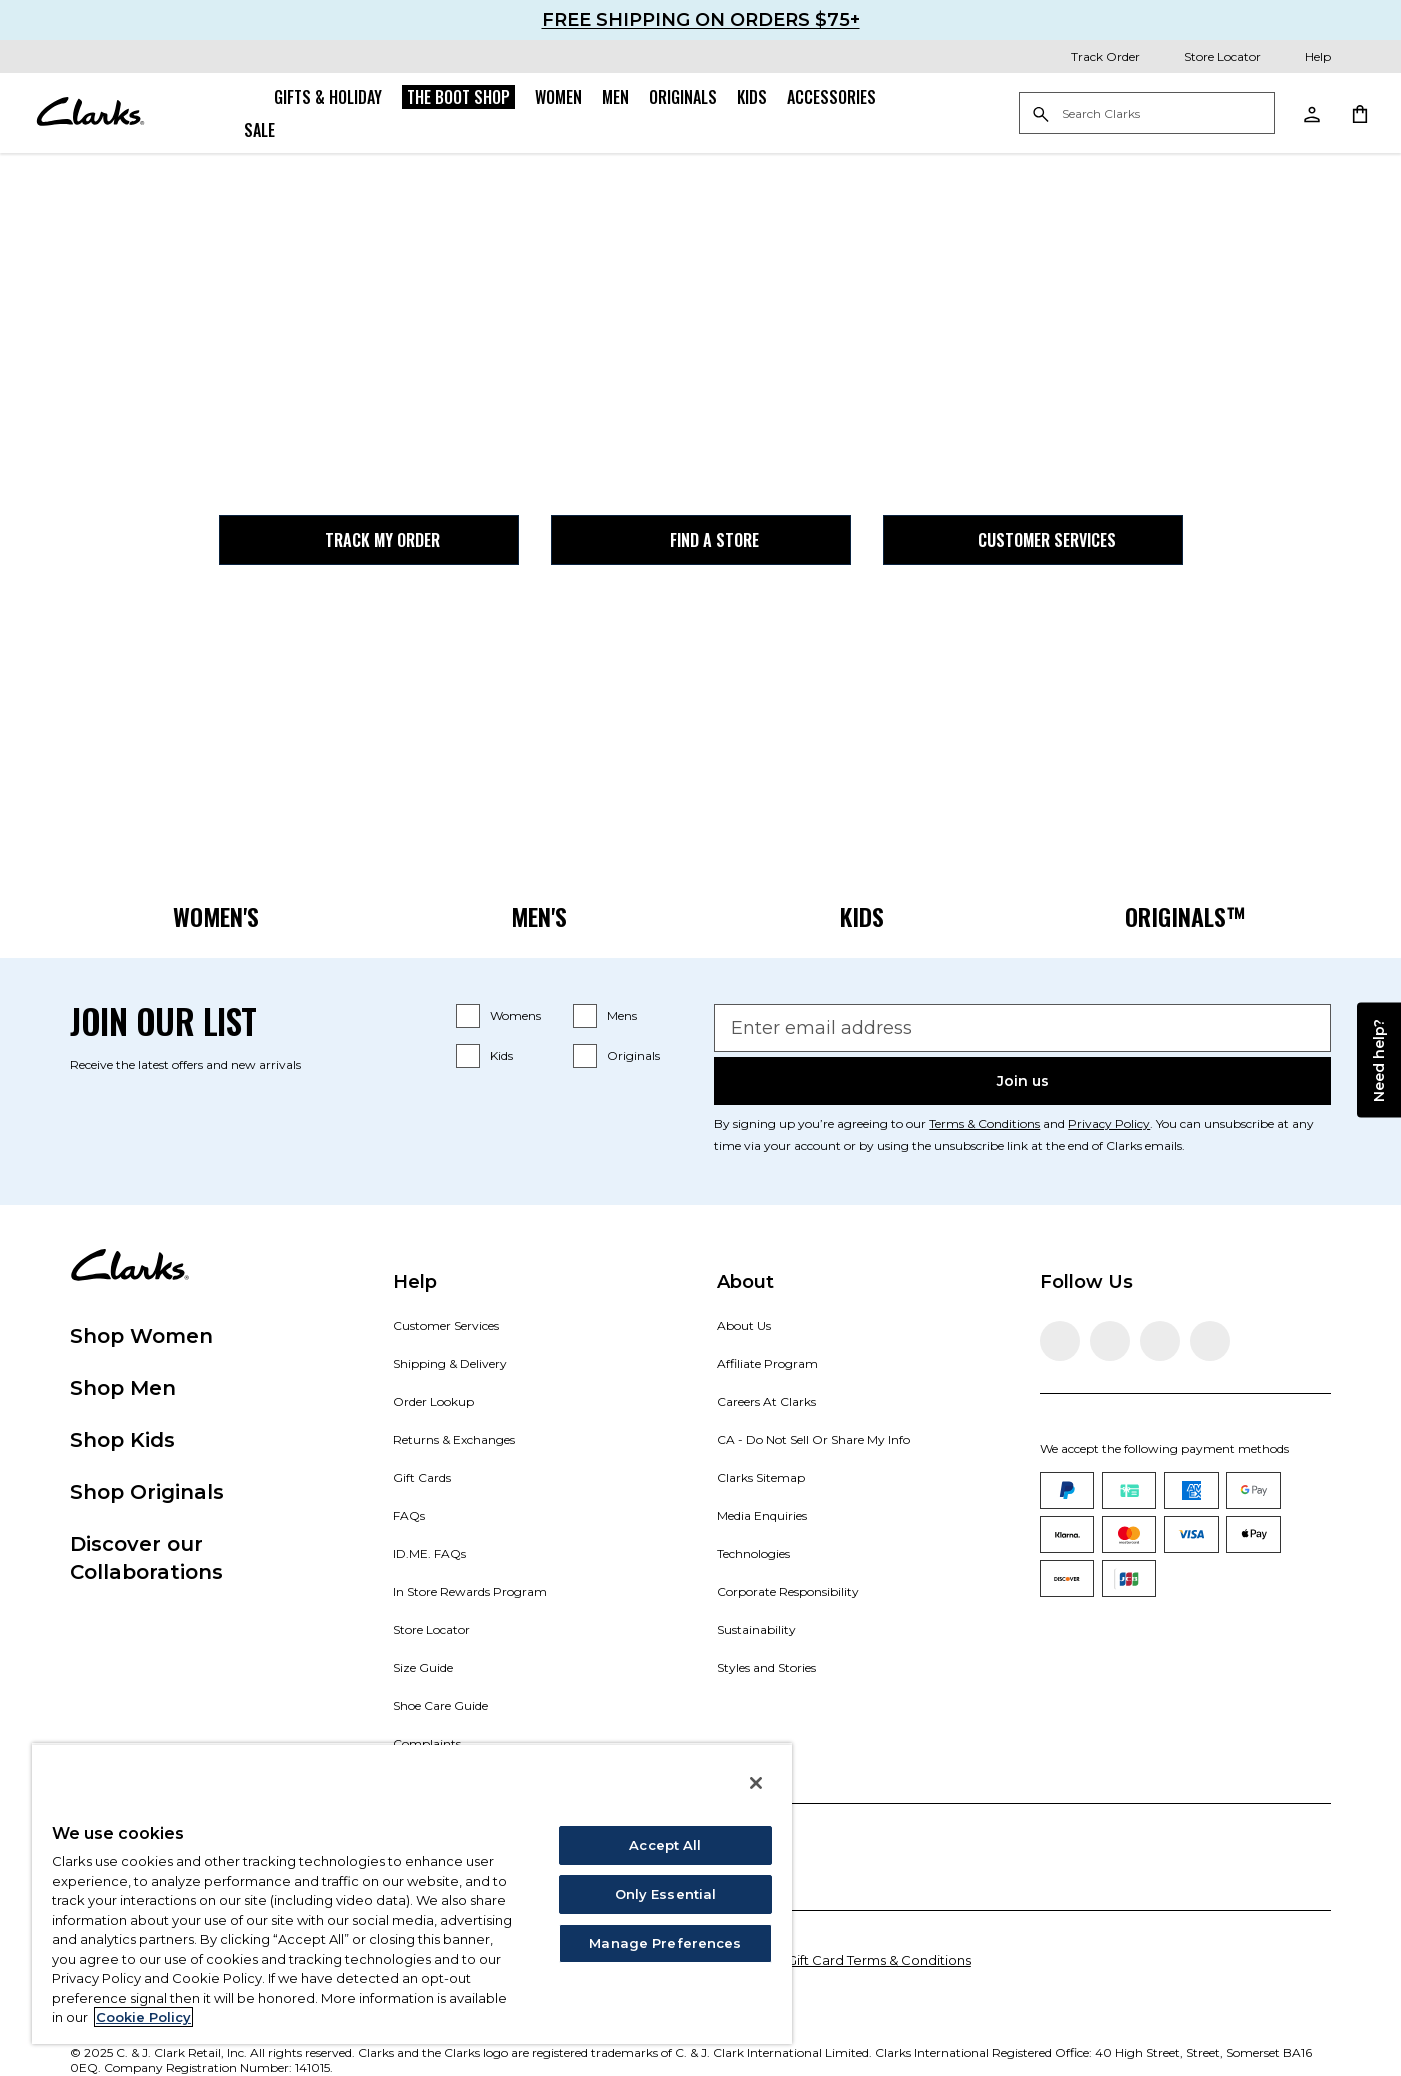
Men (615, 97)
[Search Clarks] (1147, 114)
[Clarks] (90, 113)
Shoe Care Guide (440, 1705)
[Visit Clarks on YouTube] (1210, 1341)
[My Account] (1311, 113)
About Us (744, 1325)
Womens (515, 1015)
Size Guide (423, 1667)
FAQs (409, 1515)
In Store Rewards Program (470, 1591)
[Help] (1304, 57)
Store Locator (431, 1629)
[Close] (756, 1783)
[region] (412, 1893)
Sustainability (756, 1629)
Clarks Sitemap (761, 1477)
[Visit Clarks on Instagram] (1110, 1341)
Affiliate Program (767, 1363)
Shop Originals (147, 1492)
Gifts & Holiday (328, 97)
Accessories (831, 97)
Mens (622, 1015)
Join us (1023, 1081)
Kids (752, 97)
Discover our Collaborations (146, 1558)
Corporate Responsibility (788, 1591)
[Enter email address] (1022, 1028)
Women (558, 97)
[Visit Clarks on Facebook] (1060, 1341)
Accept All (665, 1845)
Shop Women (141, 1336)
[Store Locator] (1208, 57)
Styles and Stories (766, 1667)
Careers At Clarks (766, 1401)
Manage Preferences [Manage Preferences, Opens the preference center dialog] (665, 1943)
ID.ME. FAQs (429, 1553)
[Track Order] (1091, 57)
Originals (683, 97)
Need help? (1379, 1060)
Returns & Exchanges (454, 1439)
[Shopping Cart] (1359, 113)
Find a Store (700, 540)
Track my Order (368, 540)
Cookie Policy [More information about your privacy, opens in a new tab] (143, 2017)
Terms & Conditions (984, 1123)
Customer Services (1033, 540)
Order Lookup (433, 1401)
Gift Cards (422, 1477)
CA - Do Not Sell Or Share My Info (813, 1439)
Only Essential (666, 1894)
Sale (259, 130)
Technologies (753, 1553)
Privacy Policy (1109, 1123)
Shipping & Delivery (450, 1363)
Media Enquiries (762, 1515)
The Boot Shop (458, 97)
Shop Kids (122, 1440)
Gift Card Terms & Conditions (879, 1960)
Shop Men (123, 1388)
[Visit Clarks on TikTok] (1160, 1341)
